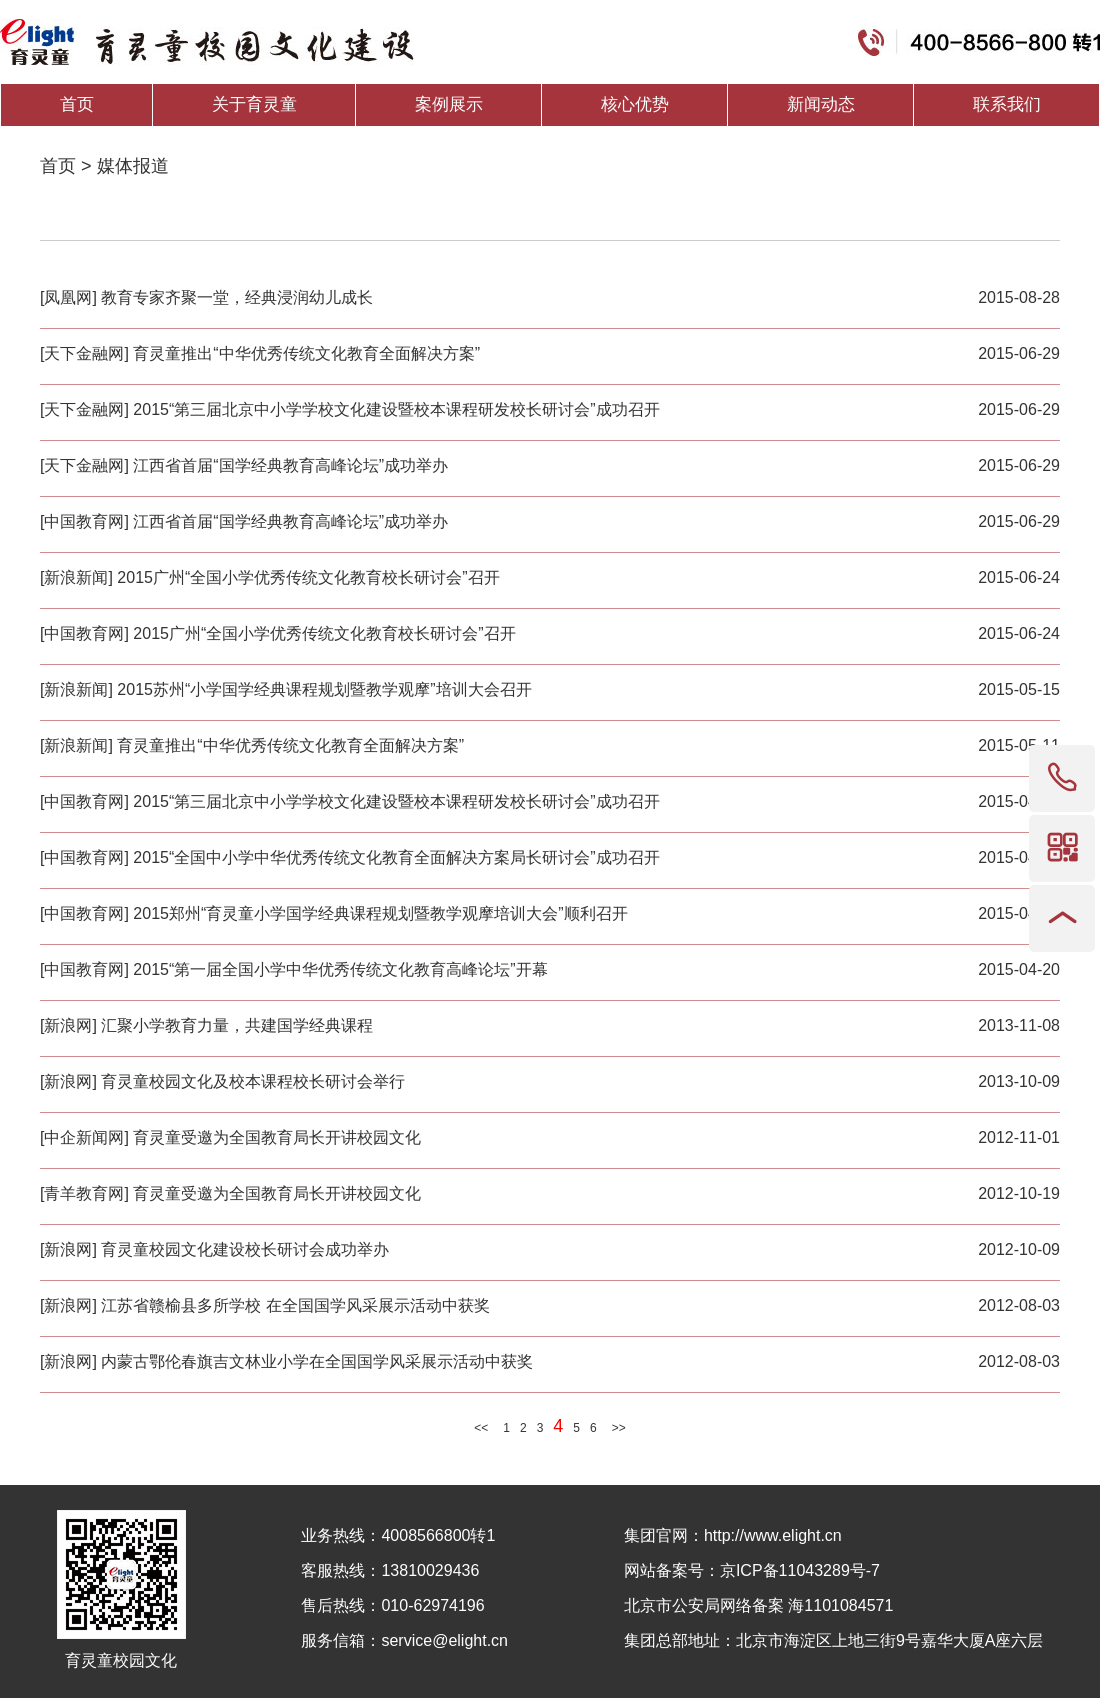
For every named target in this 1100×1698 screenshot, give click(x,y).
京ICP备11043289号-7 (800, 1570)
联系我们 (1007, 104)
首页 (77, 104)
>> (619, 1428)
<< (481, 1428)
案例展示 (449, 104)
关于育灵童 (254, 104)
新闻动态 (821, 104)
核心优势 (635, 104)
